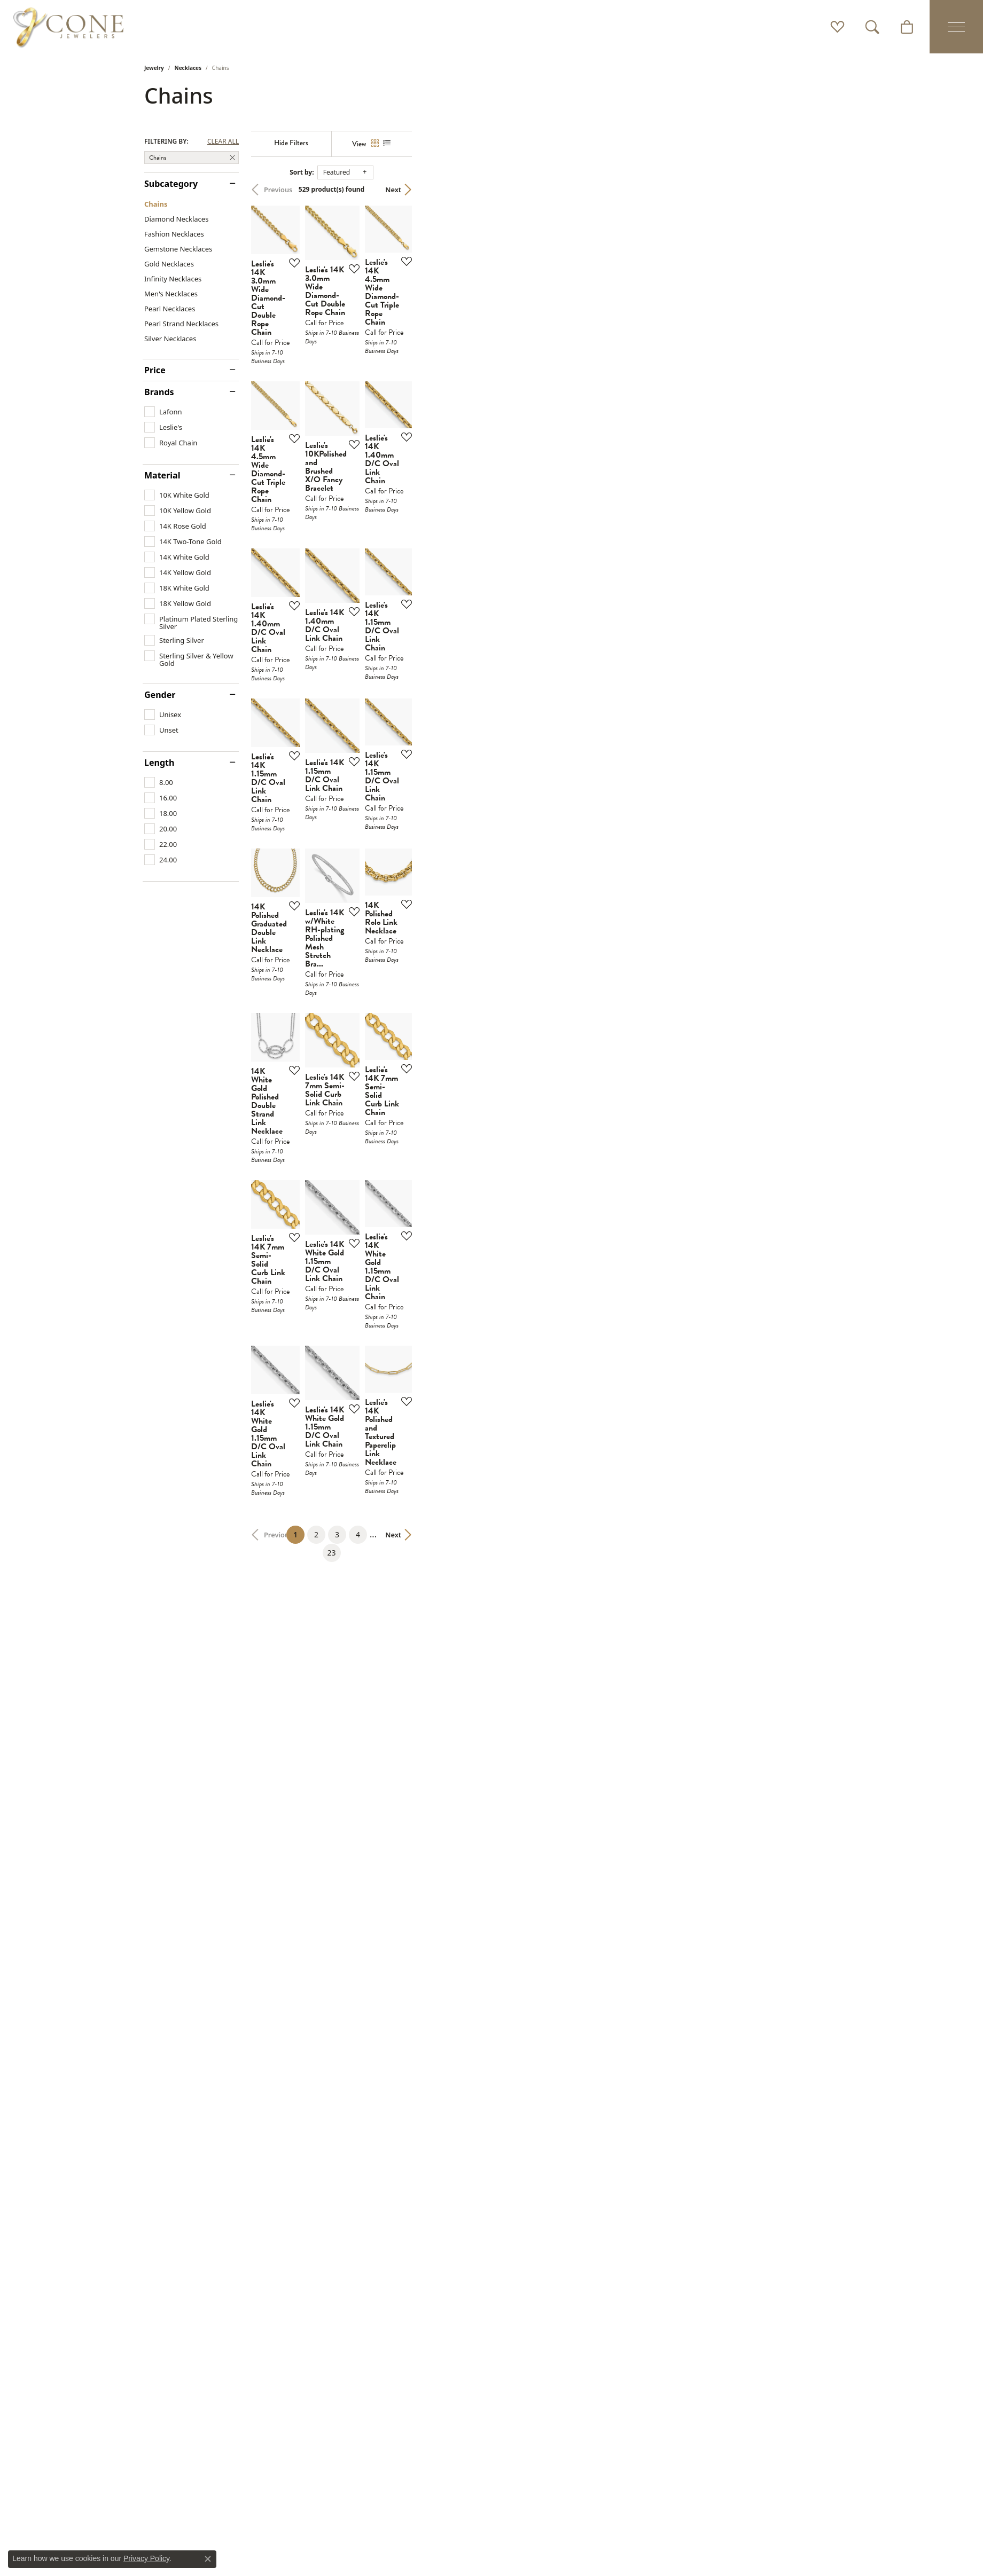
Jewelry (154, 68)
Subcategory (171, 183)
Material (162, 475)
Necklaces (188, 68)
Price (155, 370)
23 (590, 2218)
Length (159, 762)
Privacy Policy (146, 2558)
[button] (837, 26)
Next (820, 189)
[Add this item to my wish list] (434, 406)
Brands (159, 392)
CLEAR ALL (223, 141)
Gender (159, 694)
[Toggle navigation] (956, 26)
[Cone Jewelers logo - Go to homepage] (68, 26)
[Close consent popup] (208, 2559)
